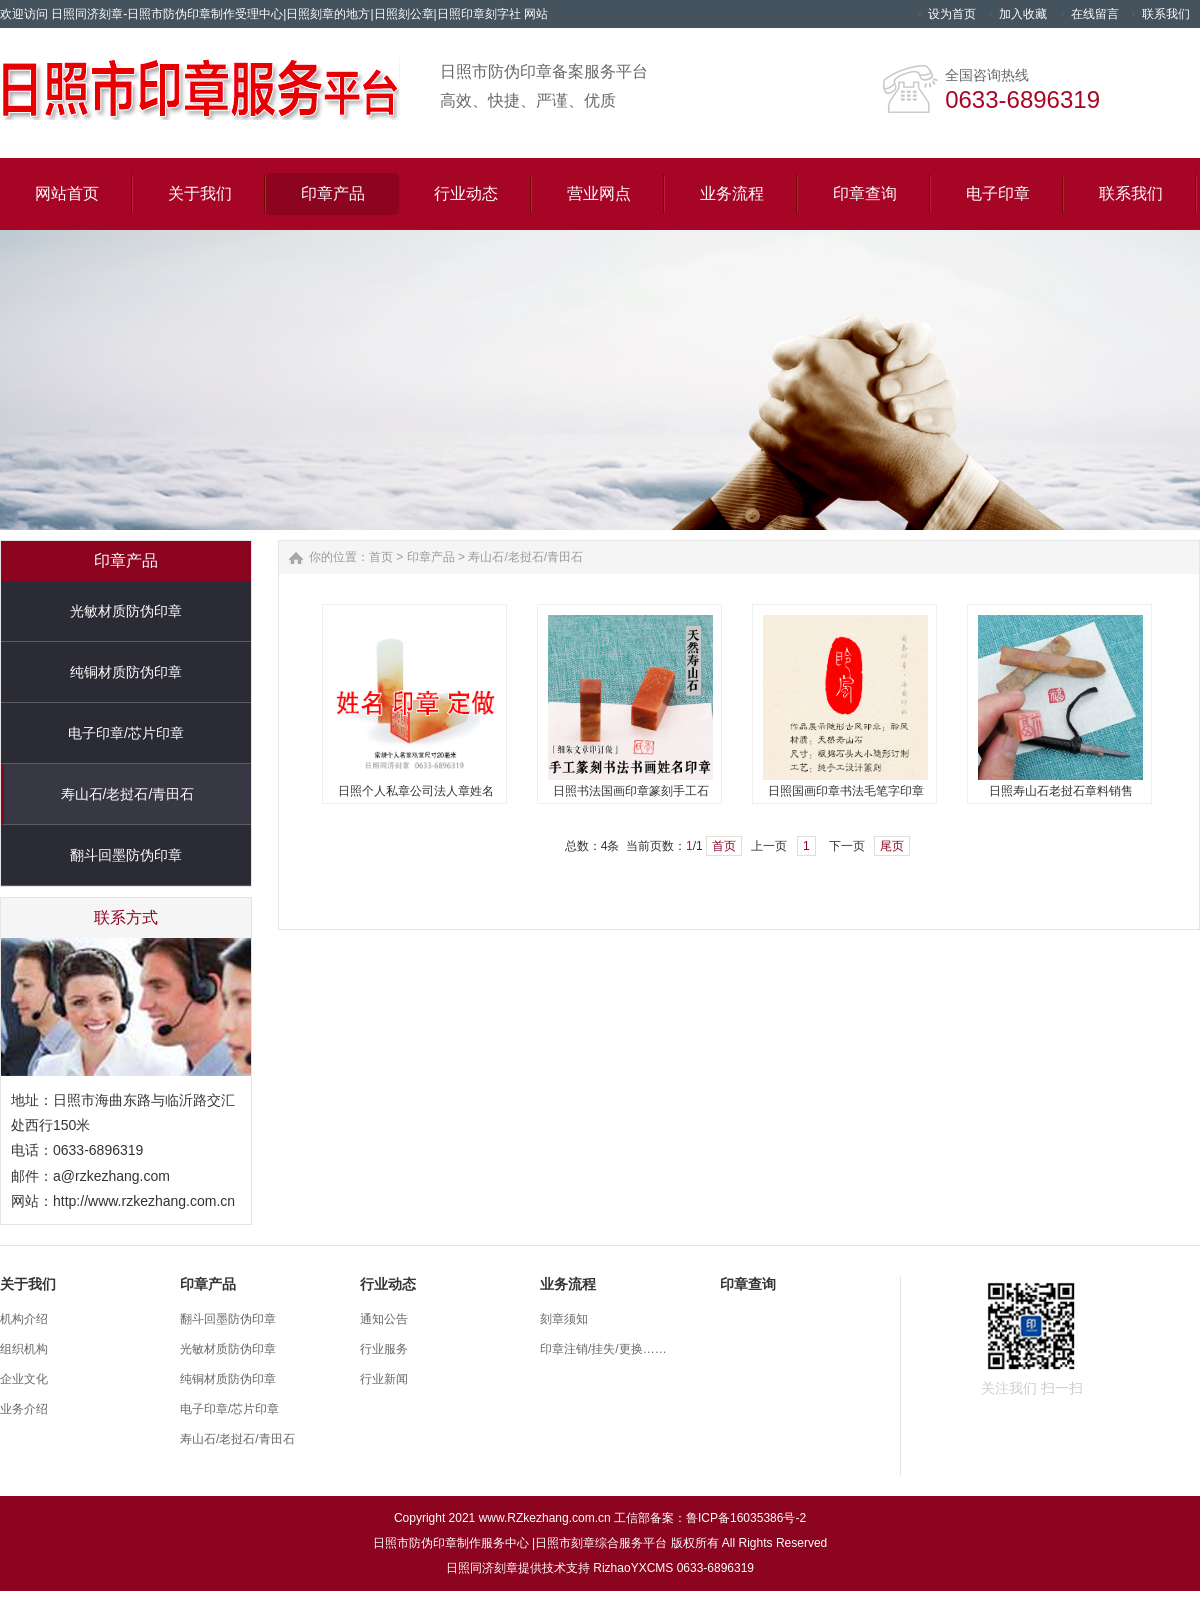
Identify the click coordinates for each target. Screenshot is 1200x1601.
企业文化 (24, 1379)
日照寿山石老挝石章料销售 (1061, 791)
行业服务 (384, 1349)
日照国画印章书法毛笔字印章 (846, 791)
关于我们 (28, 1284)
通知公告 (384, 1319)
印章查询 (748, 1284)
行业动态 (388, 1284)
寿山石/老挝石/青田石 (128, 794)
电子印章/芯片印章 (126, 733)
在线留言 (1095, 14)
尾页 (892, 846)
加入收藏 (1023, 14)
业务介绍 (24, 1409)
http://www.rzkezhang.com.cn (144, 1201)
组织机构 (24, 1349)
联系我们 (1166, 14)
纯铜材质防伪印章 (126, 672)
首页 (381, 557)
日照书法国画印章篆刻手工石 (631, 791)
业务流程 (568, 1284)
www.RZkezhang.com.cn (545, 1518)
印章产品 (431, 557)
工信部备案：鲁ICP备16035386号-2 (710, 1518)
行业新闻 (384, 1379)
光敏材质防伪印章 (126, 611)
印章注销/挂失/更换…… (603, 1349)
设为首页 (952, 14)
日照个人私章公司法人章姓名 (416, 791)
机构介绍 (24, 1319)
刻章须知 (564, 1319)
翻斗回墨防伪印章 (126, 855)
